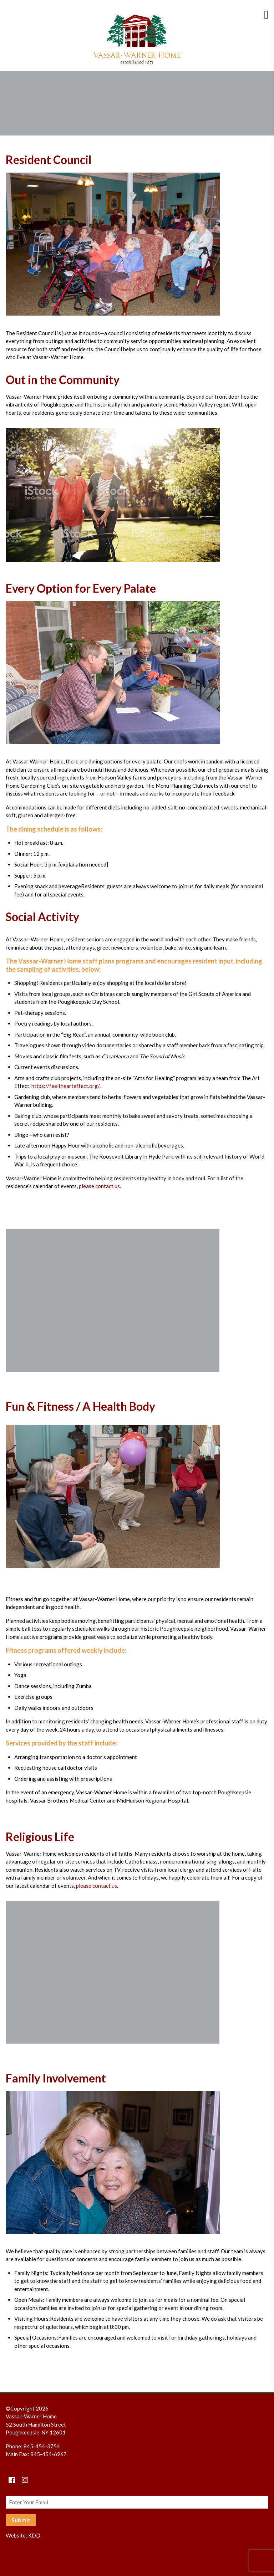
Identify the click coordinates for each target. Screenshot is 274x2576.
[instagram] (25, 2479)
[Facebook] (12, 2479)
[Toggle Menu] (269, 14)
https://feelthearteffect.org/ (65, 1086)
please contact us (99, 1186)
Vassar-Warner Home (137, 40)
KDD (34, 2535)
